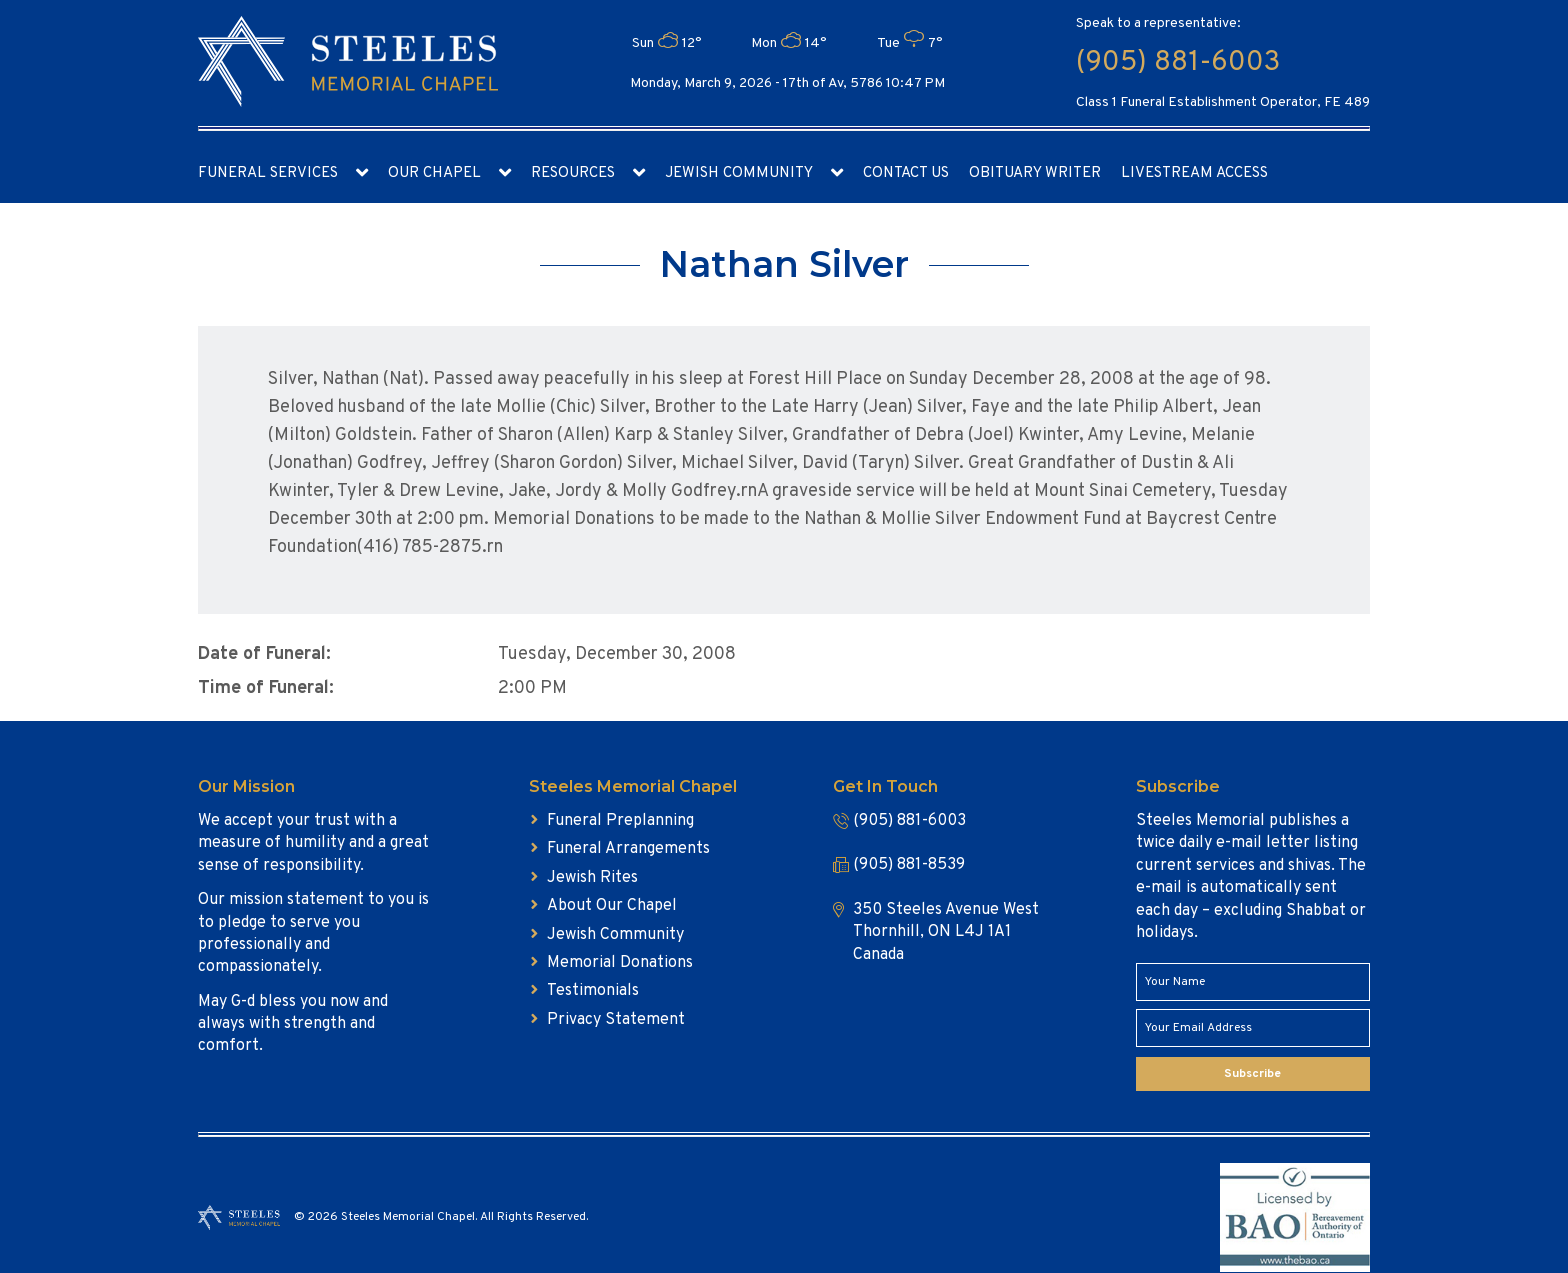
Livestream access (1194, 173)
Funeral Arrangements (628, 849)
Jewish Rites (592, 878)
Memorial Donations (620, 963)
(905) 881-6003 (1178, 63)
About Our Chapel (612, 906)
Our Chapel (434, 173)
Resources (573, 173)
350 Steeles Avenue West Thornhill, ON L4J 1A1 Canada (946, 932)
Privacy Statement (616, 1020)
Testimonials (593, 991)
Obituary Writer (1035, 173)
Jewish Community (739, 173)
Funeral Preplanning (620, 821)
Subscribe (1252, 1074)
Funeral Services (268, 173)
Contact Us (906, 173)
